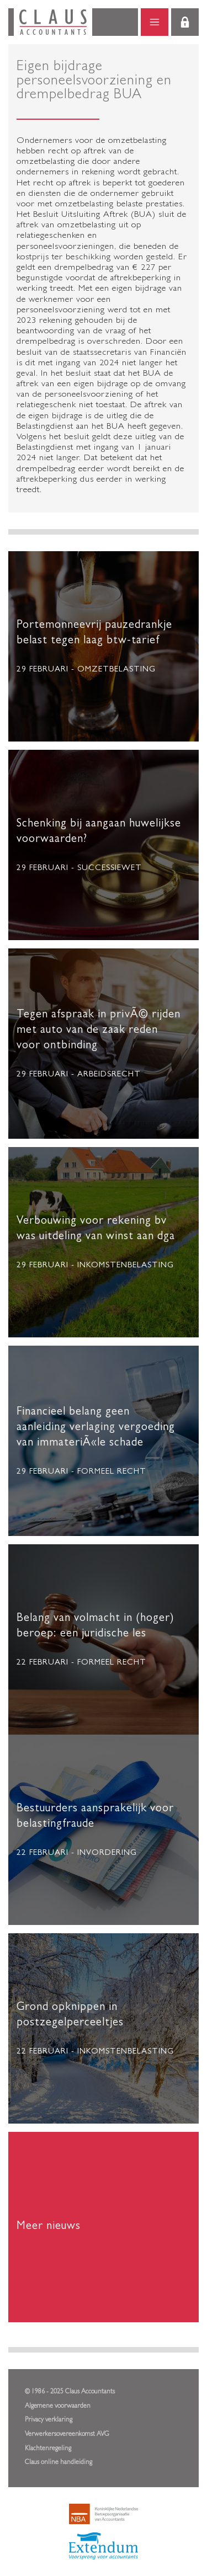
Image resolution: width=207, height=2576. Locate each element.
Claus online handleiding (58, 2463)
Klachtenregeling (48, 2449)
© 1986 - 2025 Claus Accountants (70, 2392)
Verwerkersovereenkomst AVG (67, 2434)
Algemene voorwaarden (58, 2406)
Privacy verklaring (48, 2420)
